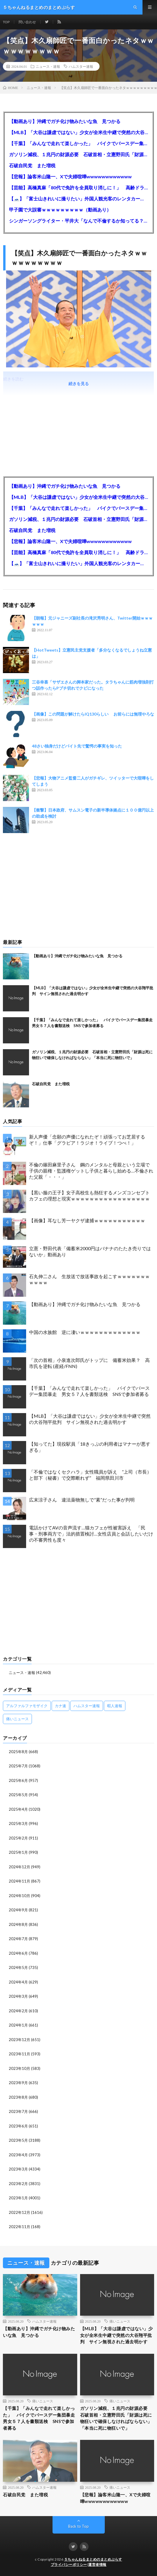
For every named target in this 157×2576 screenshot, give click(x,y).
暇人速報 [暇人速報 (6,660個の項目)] (114, 1705)
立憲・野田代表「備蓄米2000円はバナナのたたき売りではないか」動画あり (90, 1251)
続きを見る (78, 383)
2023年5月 (18, 2140)
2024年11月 (19, 1881)
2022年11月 (19, 2226)
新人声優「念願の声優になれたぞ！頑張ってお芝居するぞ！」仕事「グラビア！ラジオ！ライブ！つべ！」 (87, 1139)
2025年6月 (18, 1780)
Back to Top (78, 2526)
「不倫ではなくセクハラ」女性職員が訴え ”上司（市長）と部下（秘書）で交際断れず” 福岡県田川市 (90, 1475)
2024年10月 (19, 1895)
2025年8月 (18, 1751)
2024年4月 (18, 1982)
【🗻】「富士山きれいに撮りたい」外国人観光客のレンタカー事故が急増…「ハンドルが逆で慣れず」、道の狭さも (78, 198)
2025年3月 (18, 1823)
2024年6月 (18, 1953)
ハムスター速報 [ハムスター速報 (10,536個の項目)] (86, 1705)
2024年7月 (18, 1938)
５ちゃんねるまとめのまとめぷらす (93, 2559)
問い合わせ (27, 22)
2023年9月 (18, 2082)
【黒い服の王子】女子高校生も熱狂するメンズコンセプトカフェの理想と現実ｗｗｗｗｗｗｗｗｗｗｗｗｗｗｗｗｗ (89, 1195)
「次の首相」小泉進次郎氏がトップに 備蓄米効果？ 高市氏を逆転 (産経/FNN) (89, 1363)
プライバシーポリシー (69, 2564)
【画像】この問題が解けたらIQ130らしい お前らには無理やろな (93, 713)
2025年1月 (18, 1852)
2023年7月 (18, 2111)
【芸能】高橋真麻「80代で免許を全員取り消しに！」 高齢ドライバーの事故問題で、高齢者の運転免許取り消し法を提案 (78, 187)
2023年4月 (18, 2154)
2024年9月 (18, 1910)
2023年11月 (19, 2054)
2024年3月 (18, 1996)
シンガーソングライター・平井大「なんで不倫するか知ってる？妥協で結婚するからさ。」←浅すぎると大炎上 (78, 220)
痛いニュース (119, 2321)
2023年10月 (19, 2068)
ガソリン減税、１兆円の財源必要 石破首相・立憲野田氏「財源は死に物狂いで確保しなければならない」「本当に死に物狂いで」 (78, 154)
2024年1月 (18, 2025)
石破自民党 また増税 (32, 165)
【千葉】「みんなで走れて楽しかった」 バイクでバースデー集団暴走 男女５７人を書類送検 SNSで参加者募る (78, 143)
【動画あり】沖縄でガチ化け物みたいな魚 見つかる (64, 121)
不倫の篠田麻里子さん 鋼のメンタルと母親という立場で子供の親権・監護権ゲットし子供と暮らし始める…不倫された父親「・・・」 (91, 1171)
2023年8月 (18, 2097)
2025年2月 (18, 1838)
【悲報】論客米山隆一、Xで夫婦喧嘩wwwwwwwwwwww (70, 176)
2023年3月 (18, 2169)
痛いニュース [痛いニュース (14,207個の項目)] (17, 1718)
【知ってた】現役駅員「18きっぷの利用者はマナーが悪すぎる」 (89, 1447)
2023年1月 (18, 2198)
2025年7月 (18, 1766)
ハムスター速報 (81, 66)
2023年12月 (19, 2039)
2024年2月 (18, 2011)
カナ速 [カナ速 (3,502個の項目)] (60, 1705)
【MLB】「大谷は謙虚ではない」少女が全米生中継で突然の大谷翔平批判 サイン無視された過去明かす (78, 132)
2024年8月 (18, 1924)
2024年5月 (18, 1967)
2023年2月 (18, 2183)
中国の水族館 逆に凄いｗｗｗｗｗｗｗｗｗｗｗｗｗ (84, 1332)
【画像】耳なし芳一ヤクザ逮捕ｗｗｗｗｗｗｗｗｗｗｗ (87, 1220)
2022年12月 (19, 2212)
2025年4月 (18, 1809)
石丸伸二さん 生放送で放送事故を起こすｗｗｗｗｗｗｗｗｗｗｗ (89, 1279)
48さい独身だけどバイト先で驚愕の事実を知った (77, 745)
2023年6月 (18, 2126)
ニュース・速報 (48, 66)
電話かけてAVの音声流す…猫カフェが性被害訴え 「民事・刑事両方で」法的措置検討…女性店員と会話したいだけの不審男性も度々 (91, 1534)
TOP (6, 22)
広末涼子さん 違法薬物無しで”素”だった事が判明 (82, 1499)
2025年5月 (18, 1794)
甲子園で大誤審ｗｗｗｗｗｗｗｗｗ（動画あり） (60, 209)
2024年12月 (19, 1867)
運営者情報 (97, 2564)
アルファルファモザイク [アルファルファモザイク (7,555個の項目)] (27, 1705)
